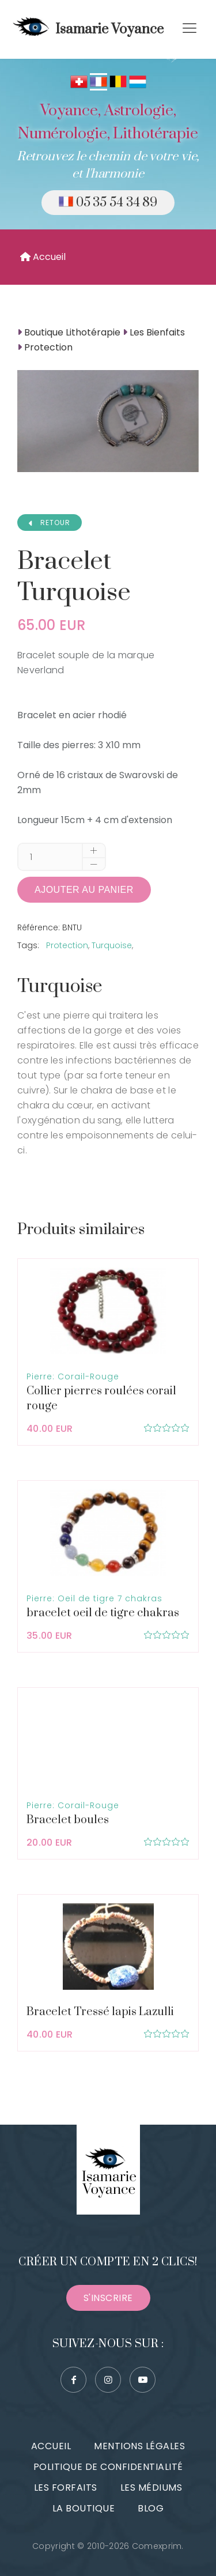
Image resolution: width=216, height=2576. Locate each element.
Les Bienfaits (157, 332)
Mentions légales (139, 2446)
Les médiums (151, 2487)
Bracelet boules (67, 1820)
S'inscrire (108, 2298)
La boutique (83, 2508)
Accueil (43, 256)
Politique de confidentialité (108, 2466)
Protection (48, 347)
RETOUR (49, 522)
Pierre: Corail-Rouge (72, 1376)
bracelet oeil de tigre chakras (102, 1613)
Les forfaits (65, 2487)
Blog (151, 2508)
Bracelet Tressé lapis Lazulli (100, 2012)
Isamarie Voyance (86, 29)
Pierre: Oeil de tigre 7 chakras (94, 1598)
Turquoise (112, 945)
